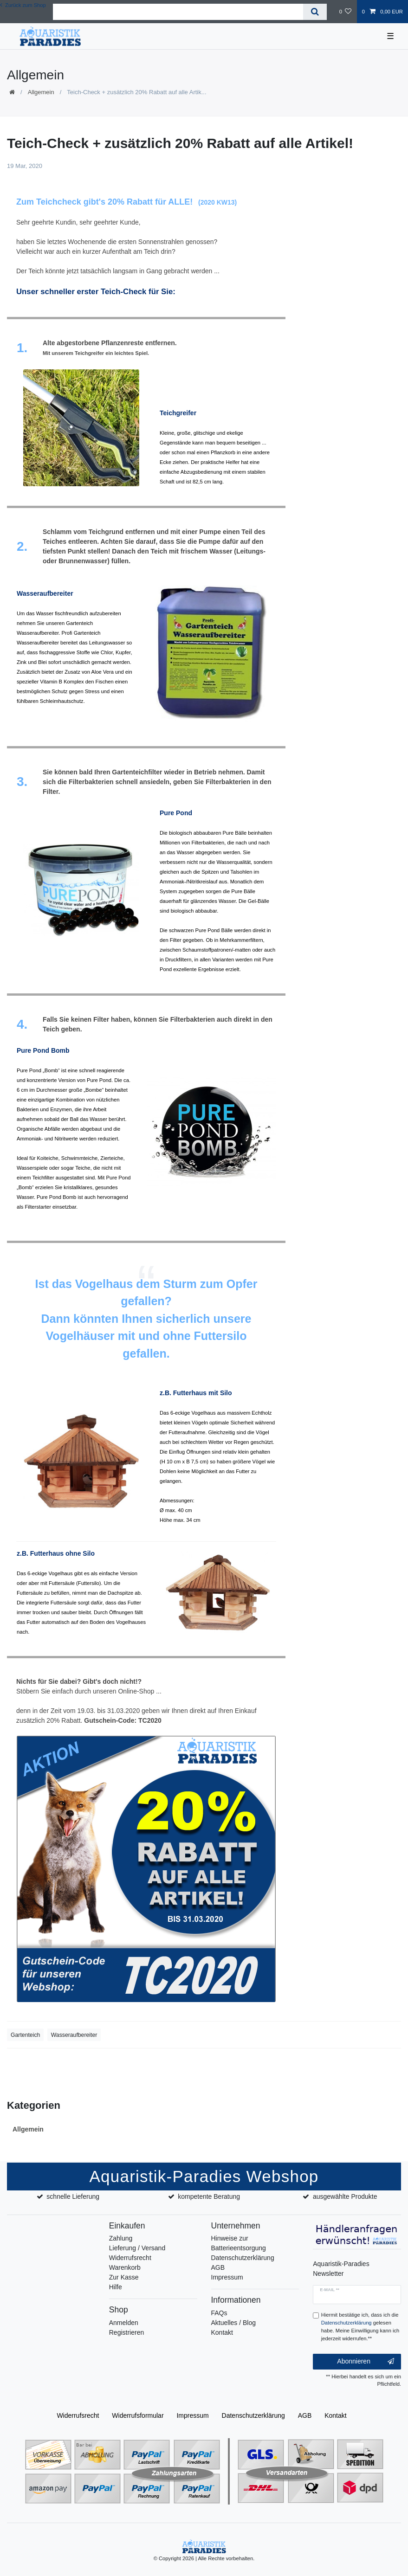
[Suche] (315, 12)
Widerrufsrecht (130, 2257)
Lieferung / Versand (137, 2248)
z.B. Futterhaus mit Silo (196, 1393)
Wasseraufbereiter (45, 593)
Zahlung (121, 2238)
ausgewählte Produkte (345, 2196)
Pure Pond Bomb (43, 1050)
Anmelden (123, 2322)
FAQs (219, 2313)
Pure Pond (176, 813)
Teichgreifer (178, 413)
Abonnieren (365, 2361)
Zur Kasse (124, 2277)
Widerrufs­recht (78, 2415)
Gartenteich (25, 2035)
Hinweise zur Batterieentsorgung (238, 2243)
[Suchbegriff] (178, 12)
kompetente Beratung (209, 2196)
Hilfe (115, 2287)
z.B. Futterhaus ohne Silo (56, 1553)
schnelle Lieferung (72, 2196)
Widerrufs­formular (137, 2415)
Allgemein (41, 92)
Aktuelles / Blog (233, 2322)
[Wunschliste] (345, 11)
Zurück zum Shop (23, 5)
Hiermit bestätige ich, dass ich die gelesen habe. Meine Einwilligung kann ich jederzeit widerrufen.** (360, 2326)
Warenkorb (125, 2267)
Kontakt (222, 2332)
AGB (218, 2267)
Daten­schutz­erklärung (253, 2415)
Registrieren (126, 2332)
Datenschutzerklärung (242, 2257)
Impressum (227, 2277)
